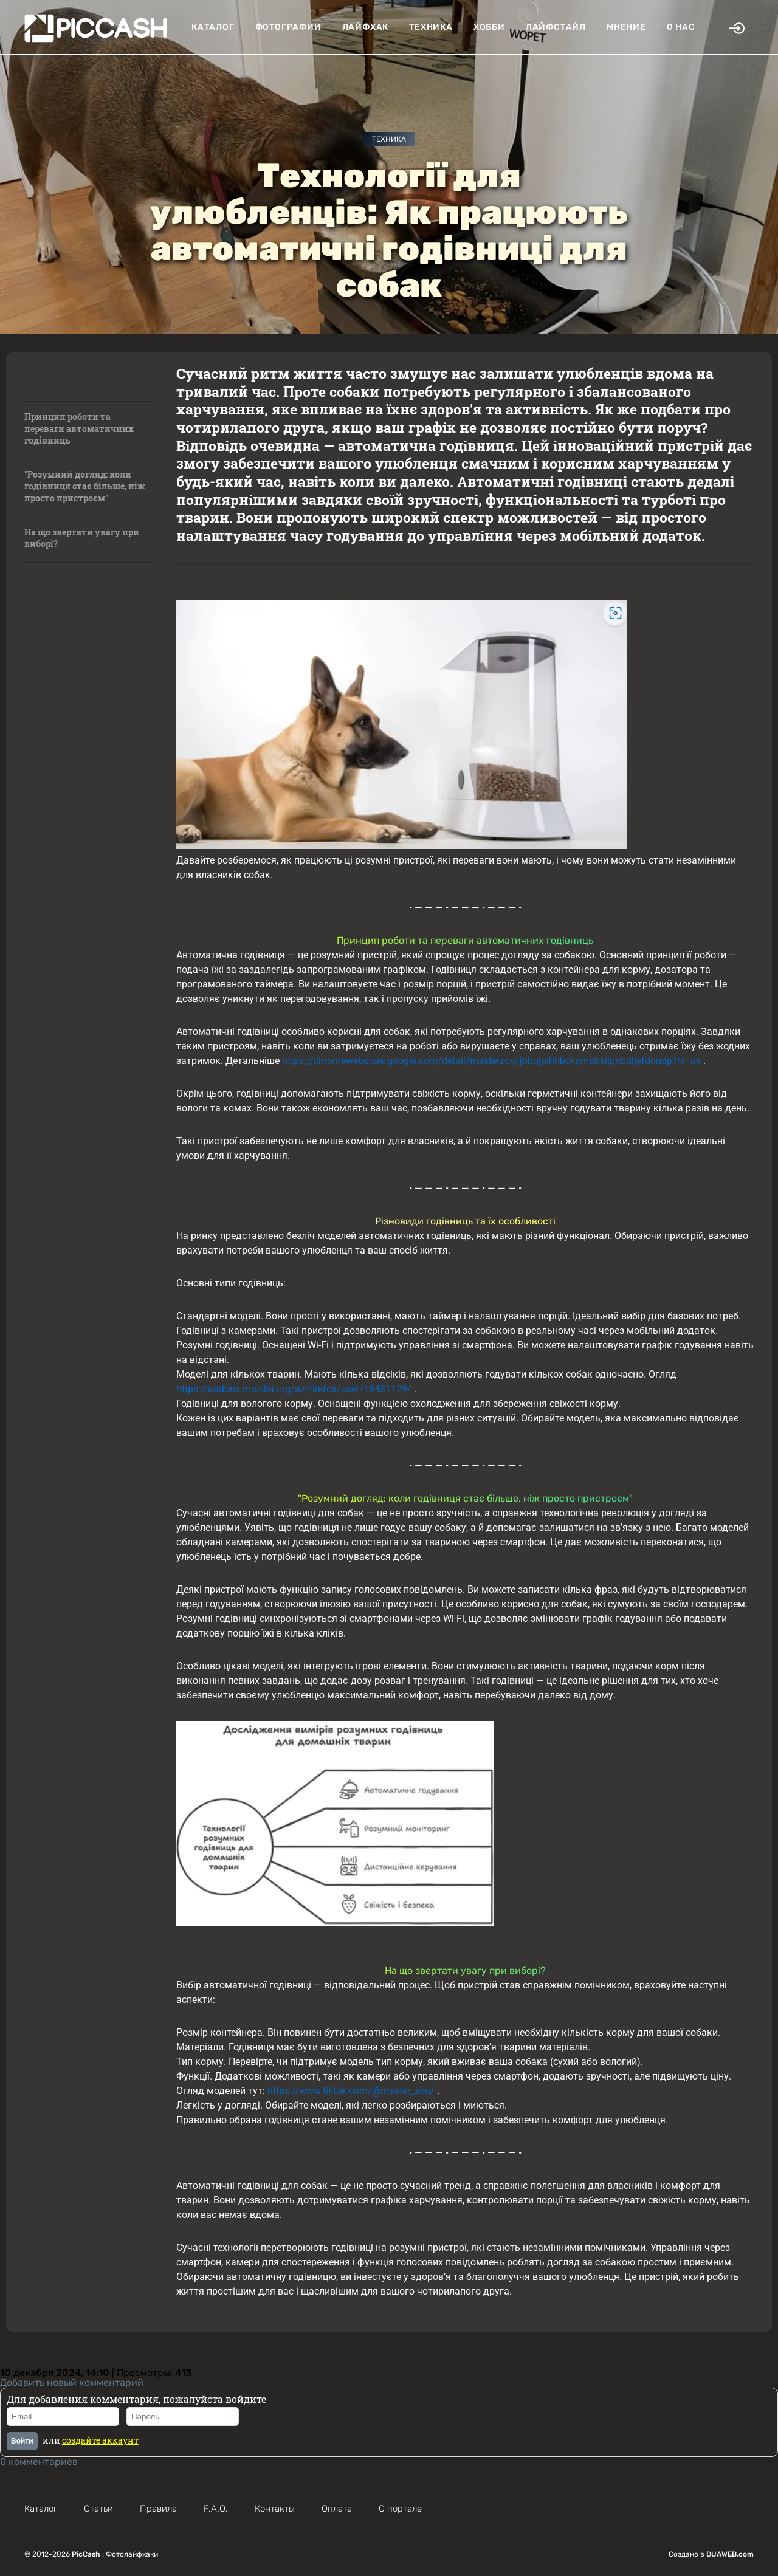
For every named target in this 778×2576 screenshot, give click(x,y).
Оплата (337, 2508)
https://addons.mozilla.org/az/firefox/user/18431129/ (293, 1389)
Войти (22, 2441)
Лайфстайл (556, 27)
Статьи (98, 2508)
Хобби (489, 27)
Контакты (275, 2508)
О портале (400, 2508)
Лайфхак (365, 27)
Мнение (626, 27)
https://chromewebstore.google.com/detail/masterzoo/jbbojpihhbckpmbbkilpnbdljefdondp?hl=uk (491, 1060)
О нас (681, 27)
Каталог (213, 27)
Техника (431, 27)
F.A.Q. (216, 2508)
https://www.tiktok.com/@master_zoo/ (351, 2091)
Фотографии (288, 27)
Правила (158, 2508)
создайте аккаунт (100, 2440)
